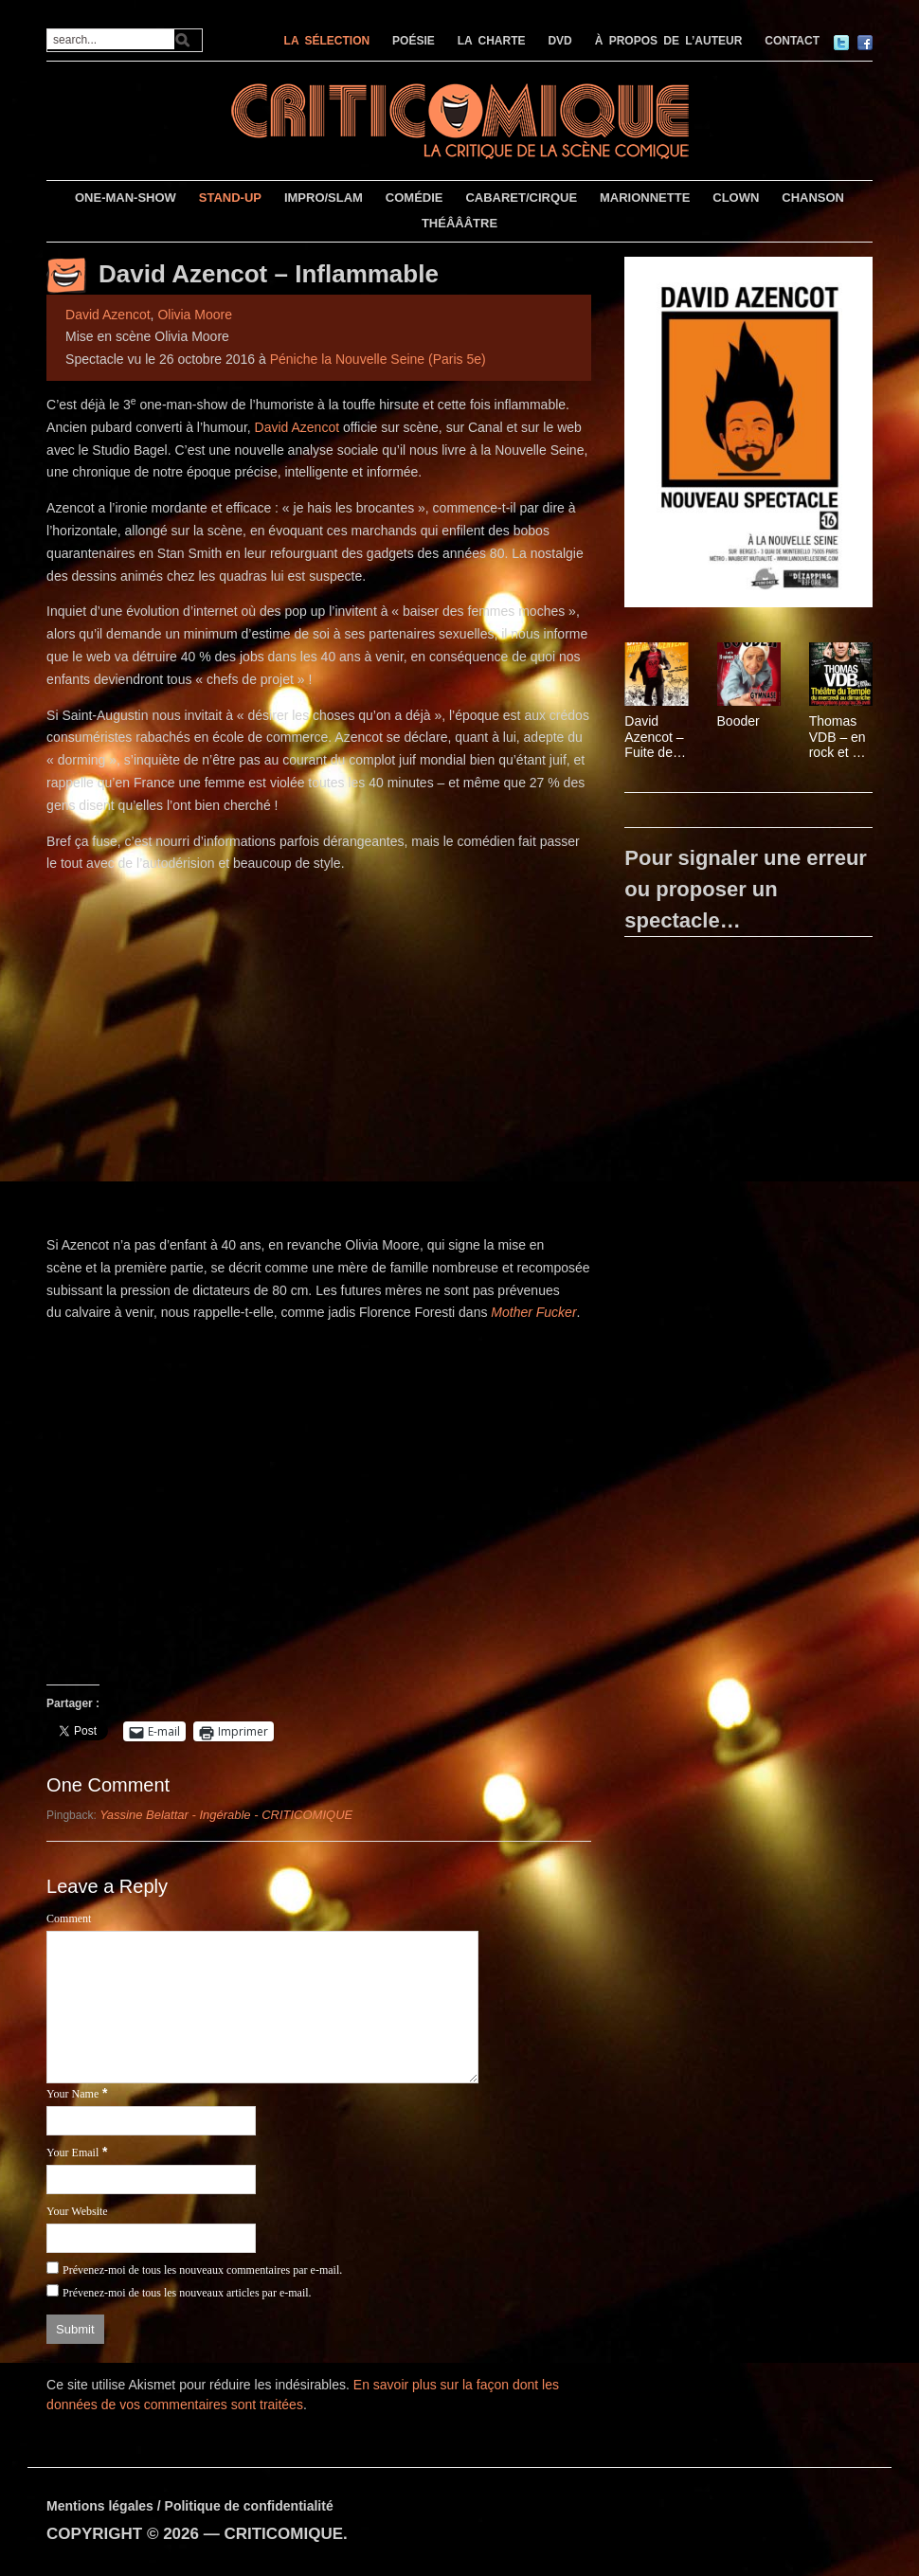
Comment (68, 1918)
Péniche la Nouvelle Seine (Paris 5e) (378, 359)
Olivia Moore (194, 314)
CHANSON (813, 197)
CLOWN (735, 197)
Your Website (77, 2211)
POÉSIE (413, 40)
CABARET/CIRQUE (521, 197)
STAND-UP (230, 197)
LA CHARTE (492, 40)
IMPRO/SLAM (323, 197)
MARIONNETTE (645, 197)
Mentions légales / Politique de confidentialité (189, 2505)
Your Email (72, 2152)
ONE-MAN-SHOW (125, 197)
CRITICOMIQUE (283, 2534)
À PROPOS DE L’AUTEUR (669, 40)
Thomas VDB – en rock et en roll (838, 737)
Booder (738, 721)
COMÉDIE (414, 197)
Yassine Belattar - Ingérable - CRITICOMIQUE (225, 1815)
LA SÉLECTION (327, 40)
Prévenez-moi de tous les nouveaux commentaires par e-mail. (202, 2270)
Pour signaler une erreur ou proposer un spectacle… (745, 889)
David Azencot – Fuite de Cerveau (653, 737)
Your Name (72, 2093)
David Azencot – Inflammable (269, 274)
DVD (559, 40)
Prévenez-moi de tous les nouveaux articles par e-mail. (187, 2292)
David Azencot (108, 314)
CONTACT (792, 40)
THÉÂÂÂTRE (459, 223)
